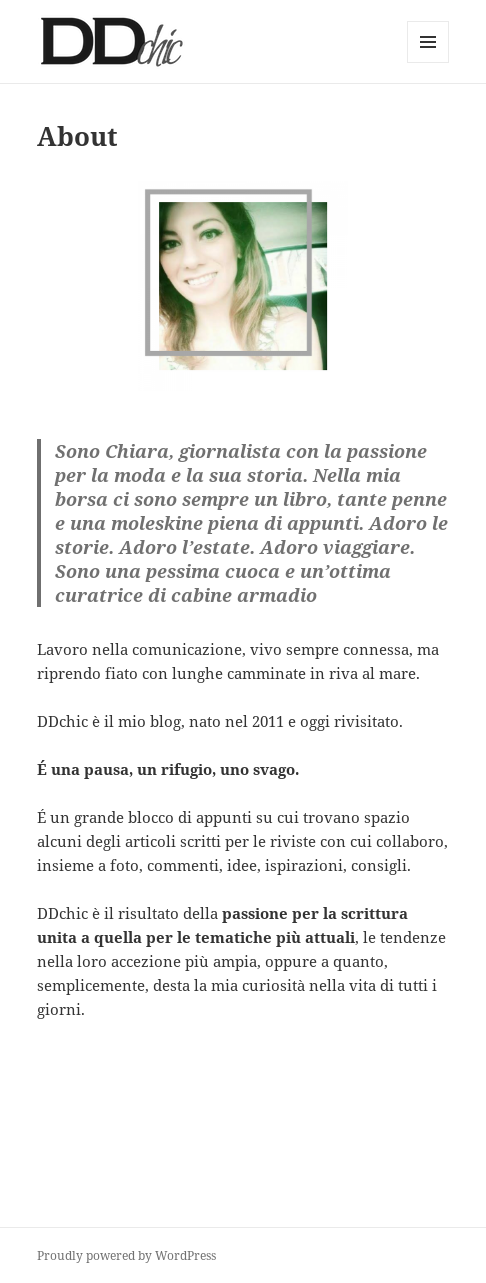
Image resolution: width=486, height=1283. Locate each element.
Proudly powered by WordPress (126, 1255)
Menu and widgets (428, 62)
